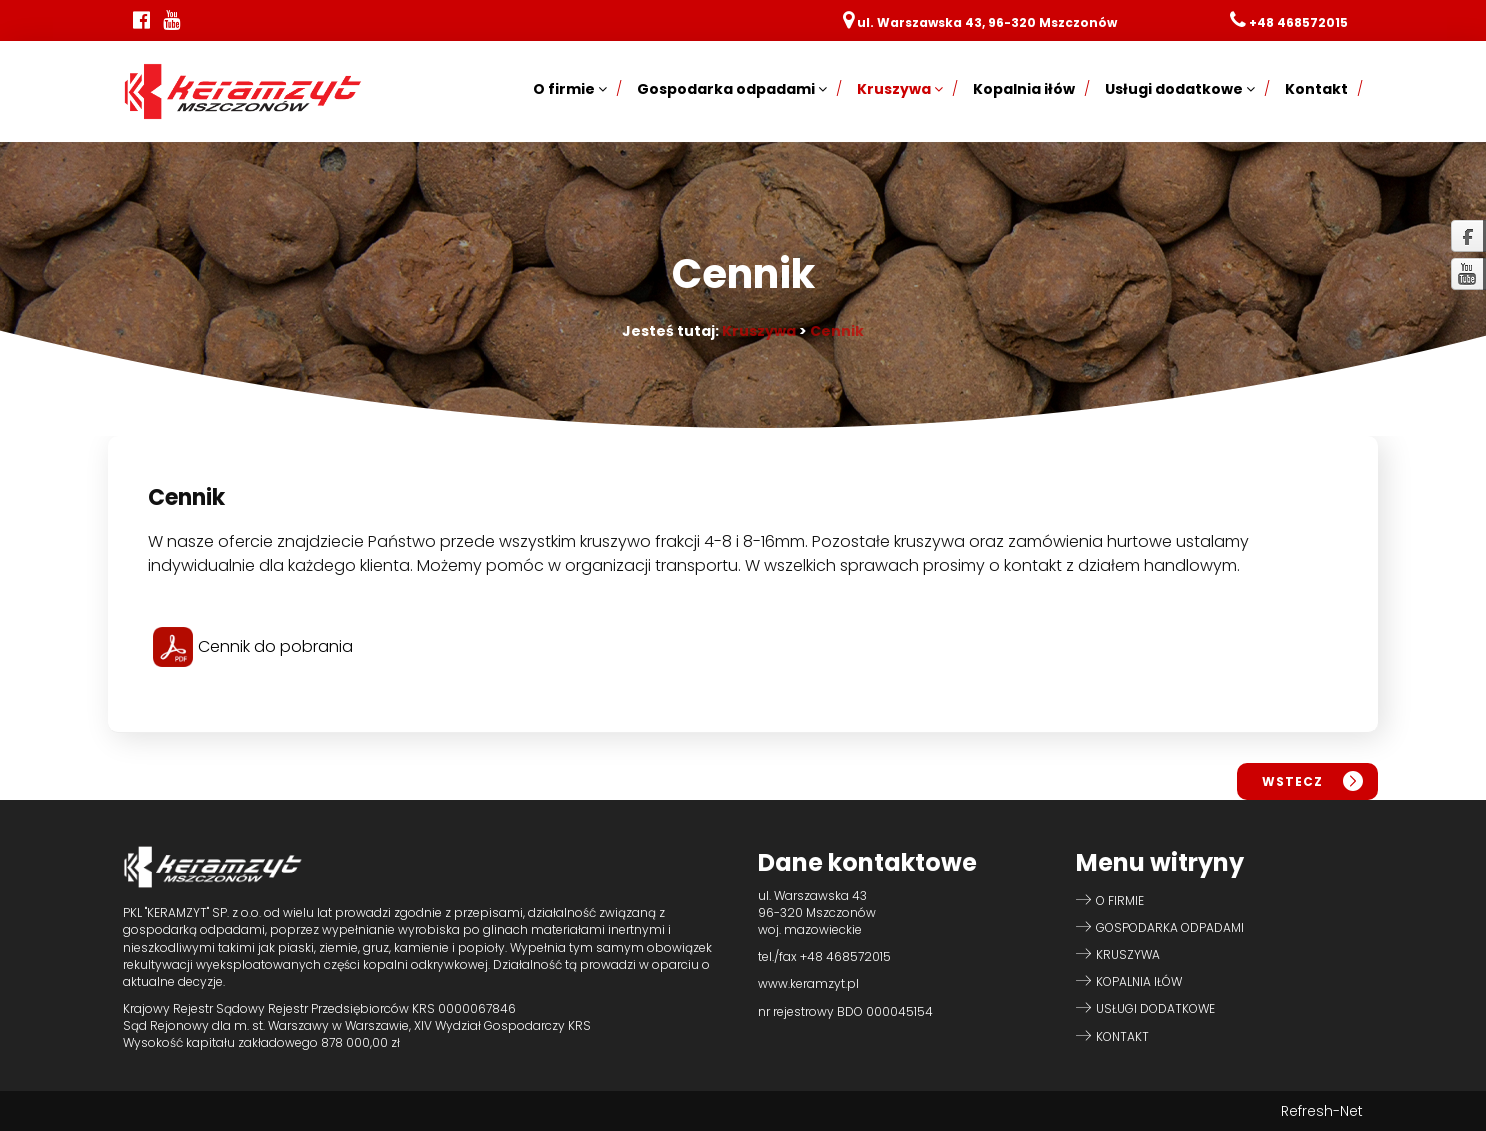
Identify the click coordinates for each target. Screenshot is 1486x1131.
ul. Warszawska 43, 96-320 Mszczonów (987, 22)
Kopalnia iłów (1024, 89)
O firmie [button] (570, 89)
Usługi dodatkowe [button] (1180, 89)
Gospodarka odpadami (1170, 927)
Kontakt (1316, 89)
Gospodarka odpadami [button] (732, 89)
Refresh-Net (1322, 1111)
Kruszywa (759, 331)
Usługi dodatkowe (1155, 1008)
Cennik (837, 331)
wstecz (1292, 781)
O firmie (1120, 900)
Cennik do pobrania (253, 646)
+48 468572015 (1298, 22)
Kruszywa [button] (900, 89)
